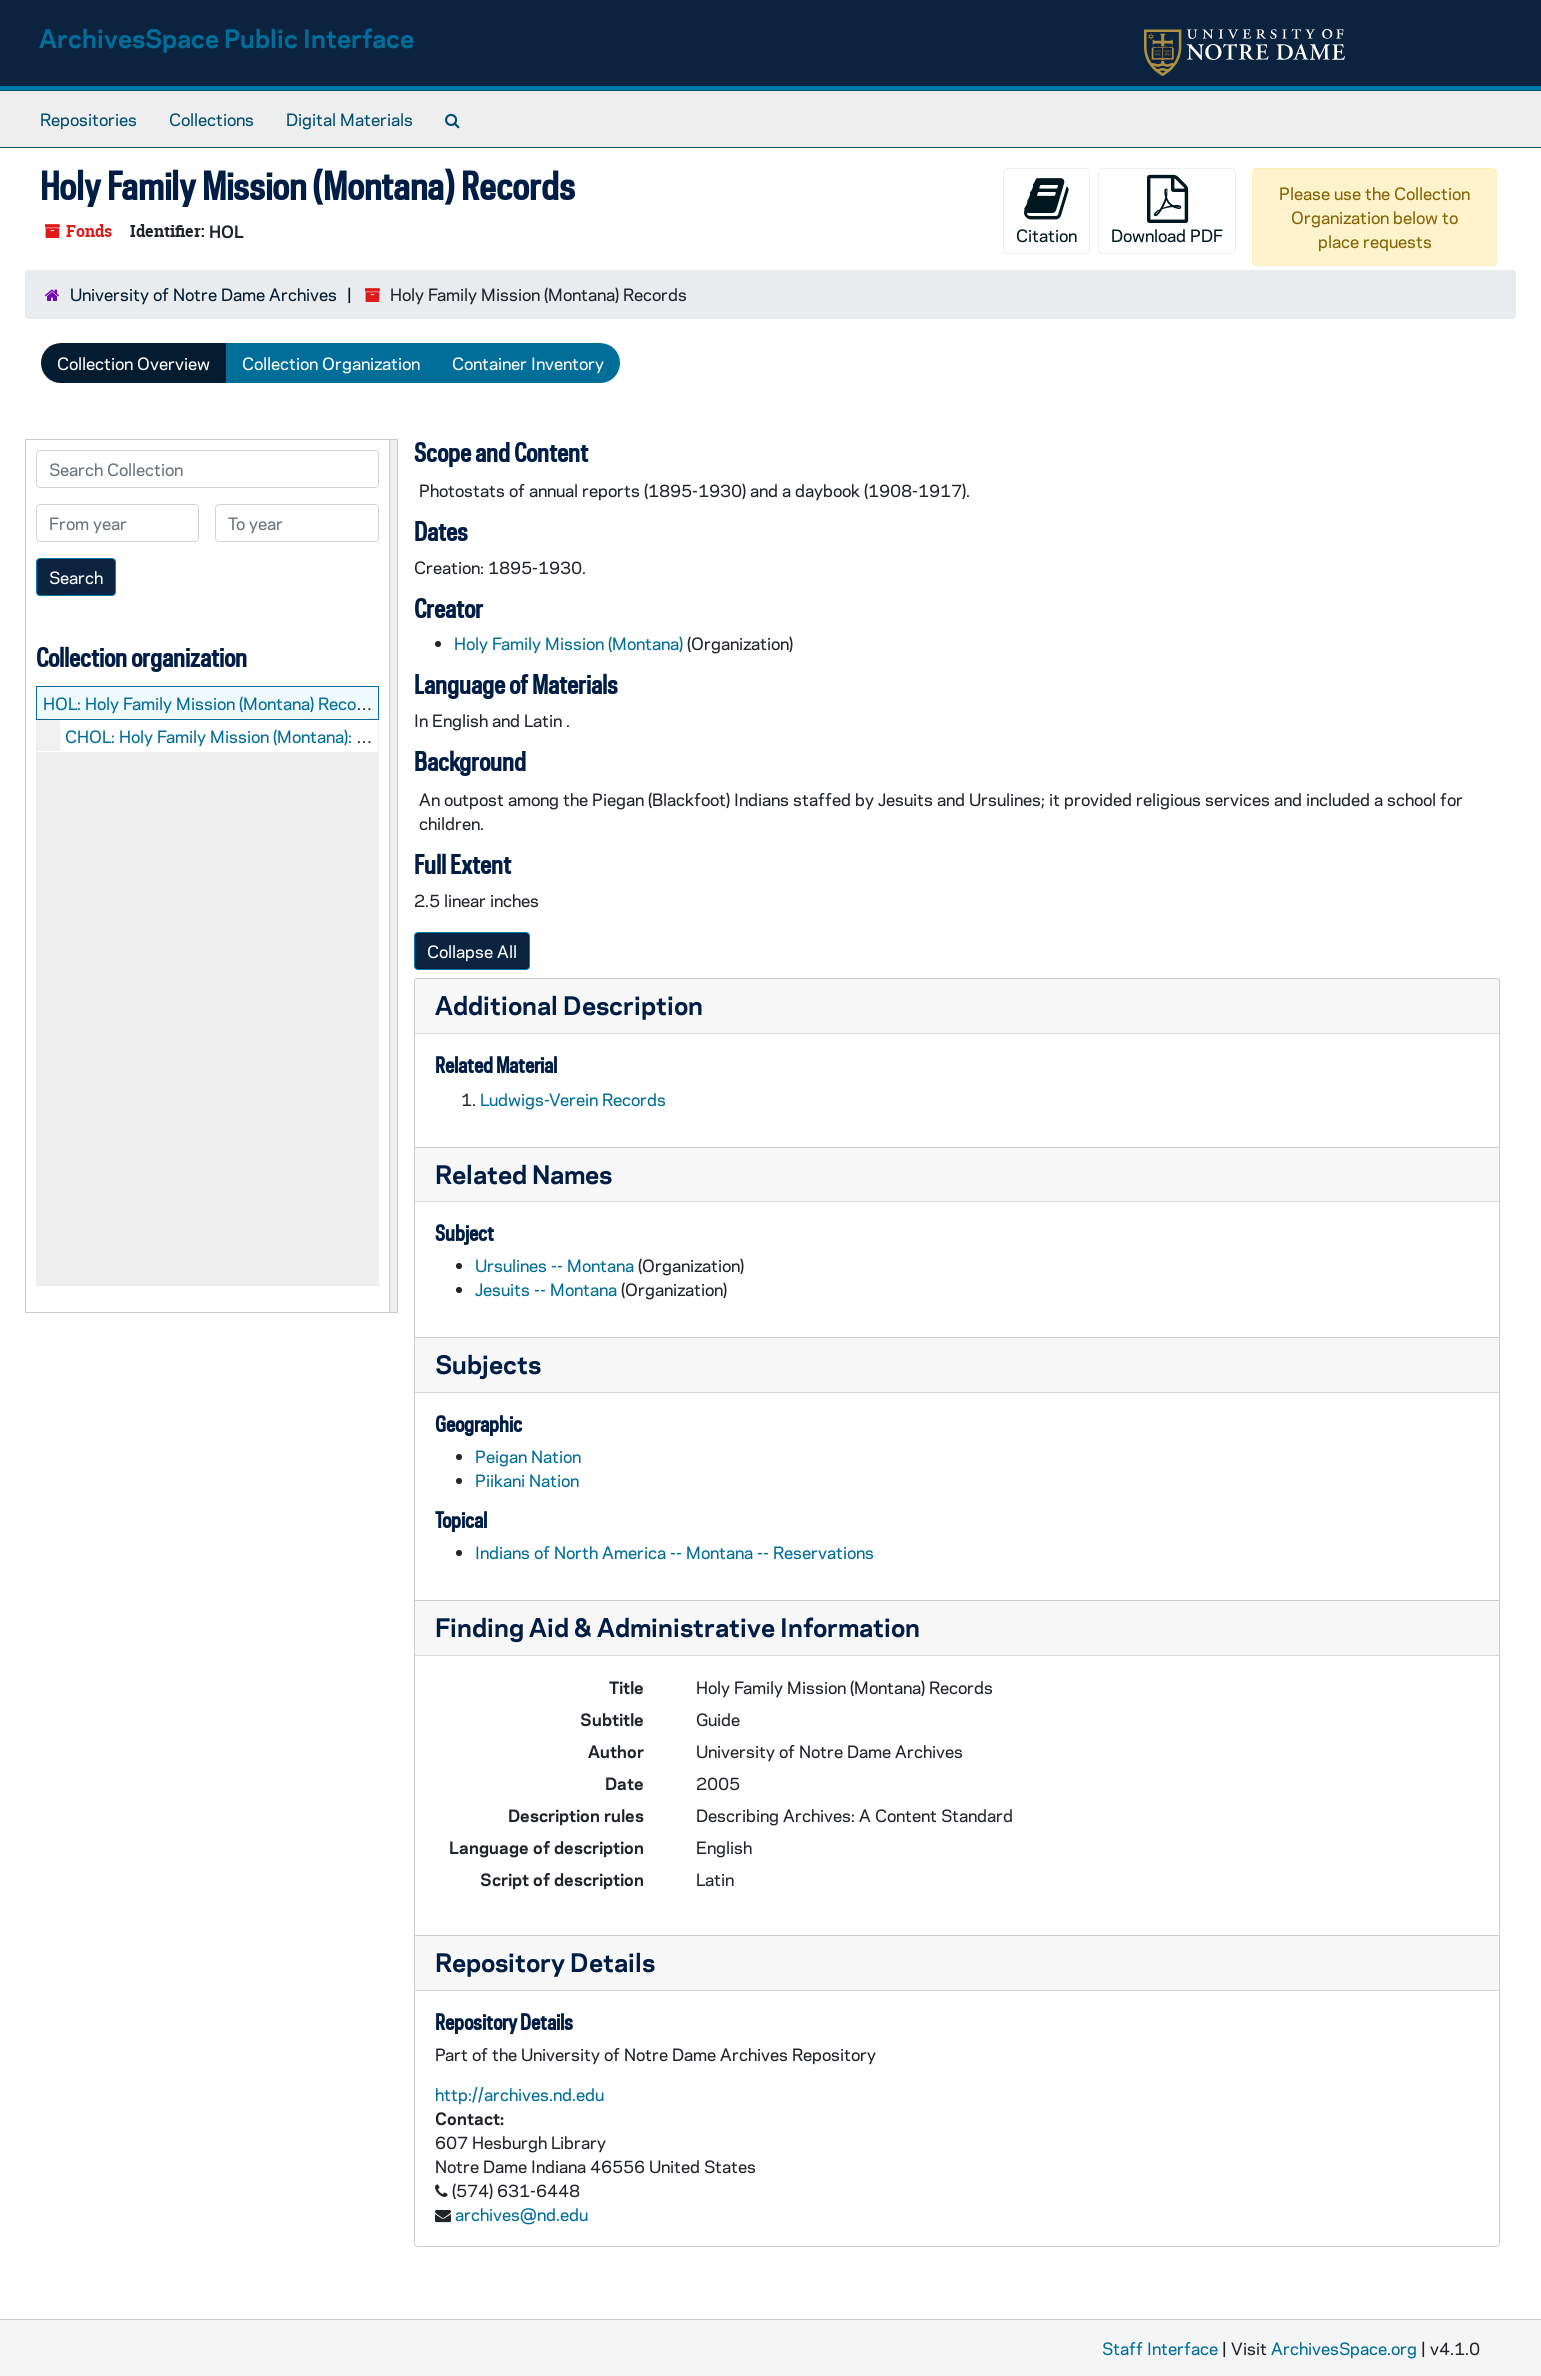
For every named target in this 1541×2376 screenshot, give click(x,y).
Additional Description (569, 1004)
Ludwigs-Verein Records (573, 1099)
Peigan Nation (528, 1456)
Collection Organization (331, 363)
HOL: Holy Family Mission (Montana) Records (212, 703)
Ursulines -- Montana (554, 1265)
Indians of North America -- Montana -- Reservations (674, 1552)
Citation (1046, 210)
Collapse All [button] (472, 951)
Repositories (88, 119)
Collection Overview (133, 363)
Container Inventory (528, 363)
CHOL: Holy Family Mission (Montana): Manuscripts (259, 736)
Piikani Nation (527, 1480)
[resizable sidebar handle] (393, 876)
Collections (211, 119)
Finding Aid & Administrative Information (677, 1626)
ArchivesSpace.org (1344, 2348)
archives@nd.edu (521, 2214)
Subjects (488, 1363)
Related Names (523, 1173)
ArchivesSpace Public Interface (226, 37)
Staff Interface (1160, 2348)
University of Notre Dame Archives (203, 294)
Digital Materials (349, 119)
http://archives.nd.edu (519, 2094)
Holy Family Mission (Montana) (568, 643)
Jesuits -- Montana (546, 1289)
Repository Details (545, 1961)
